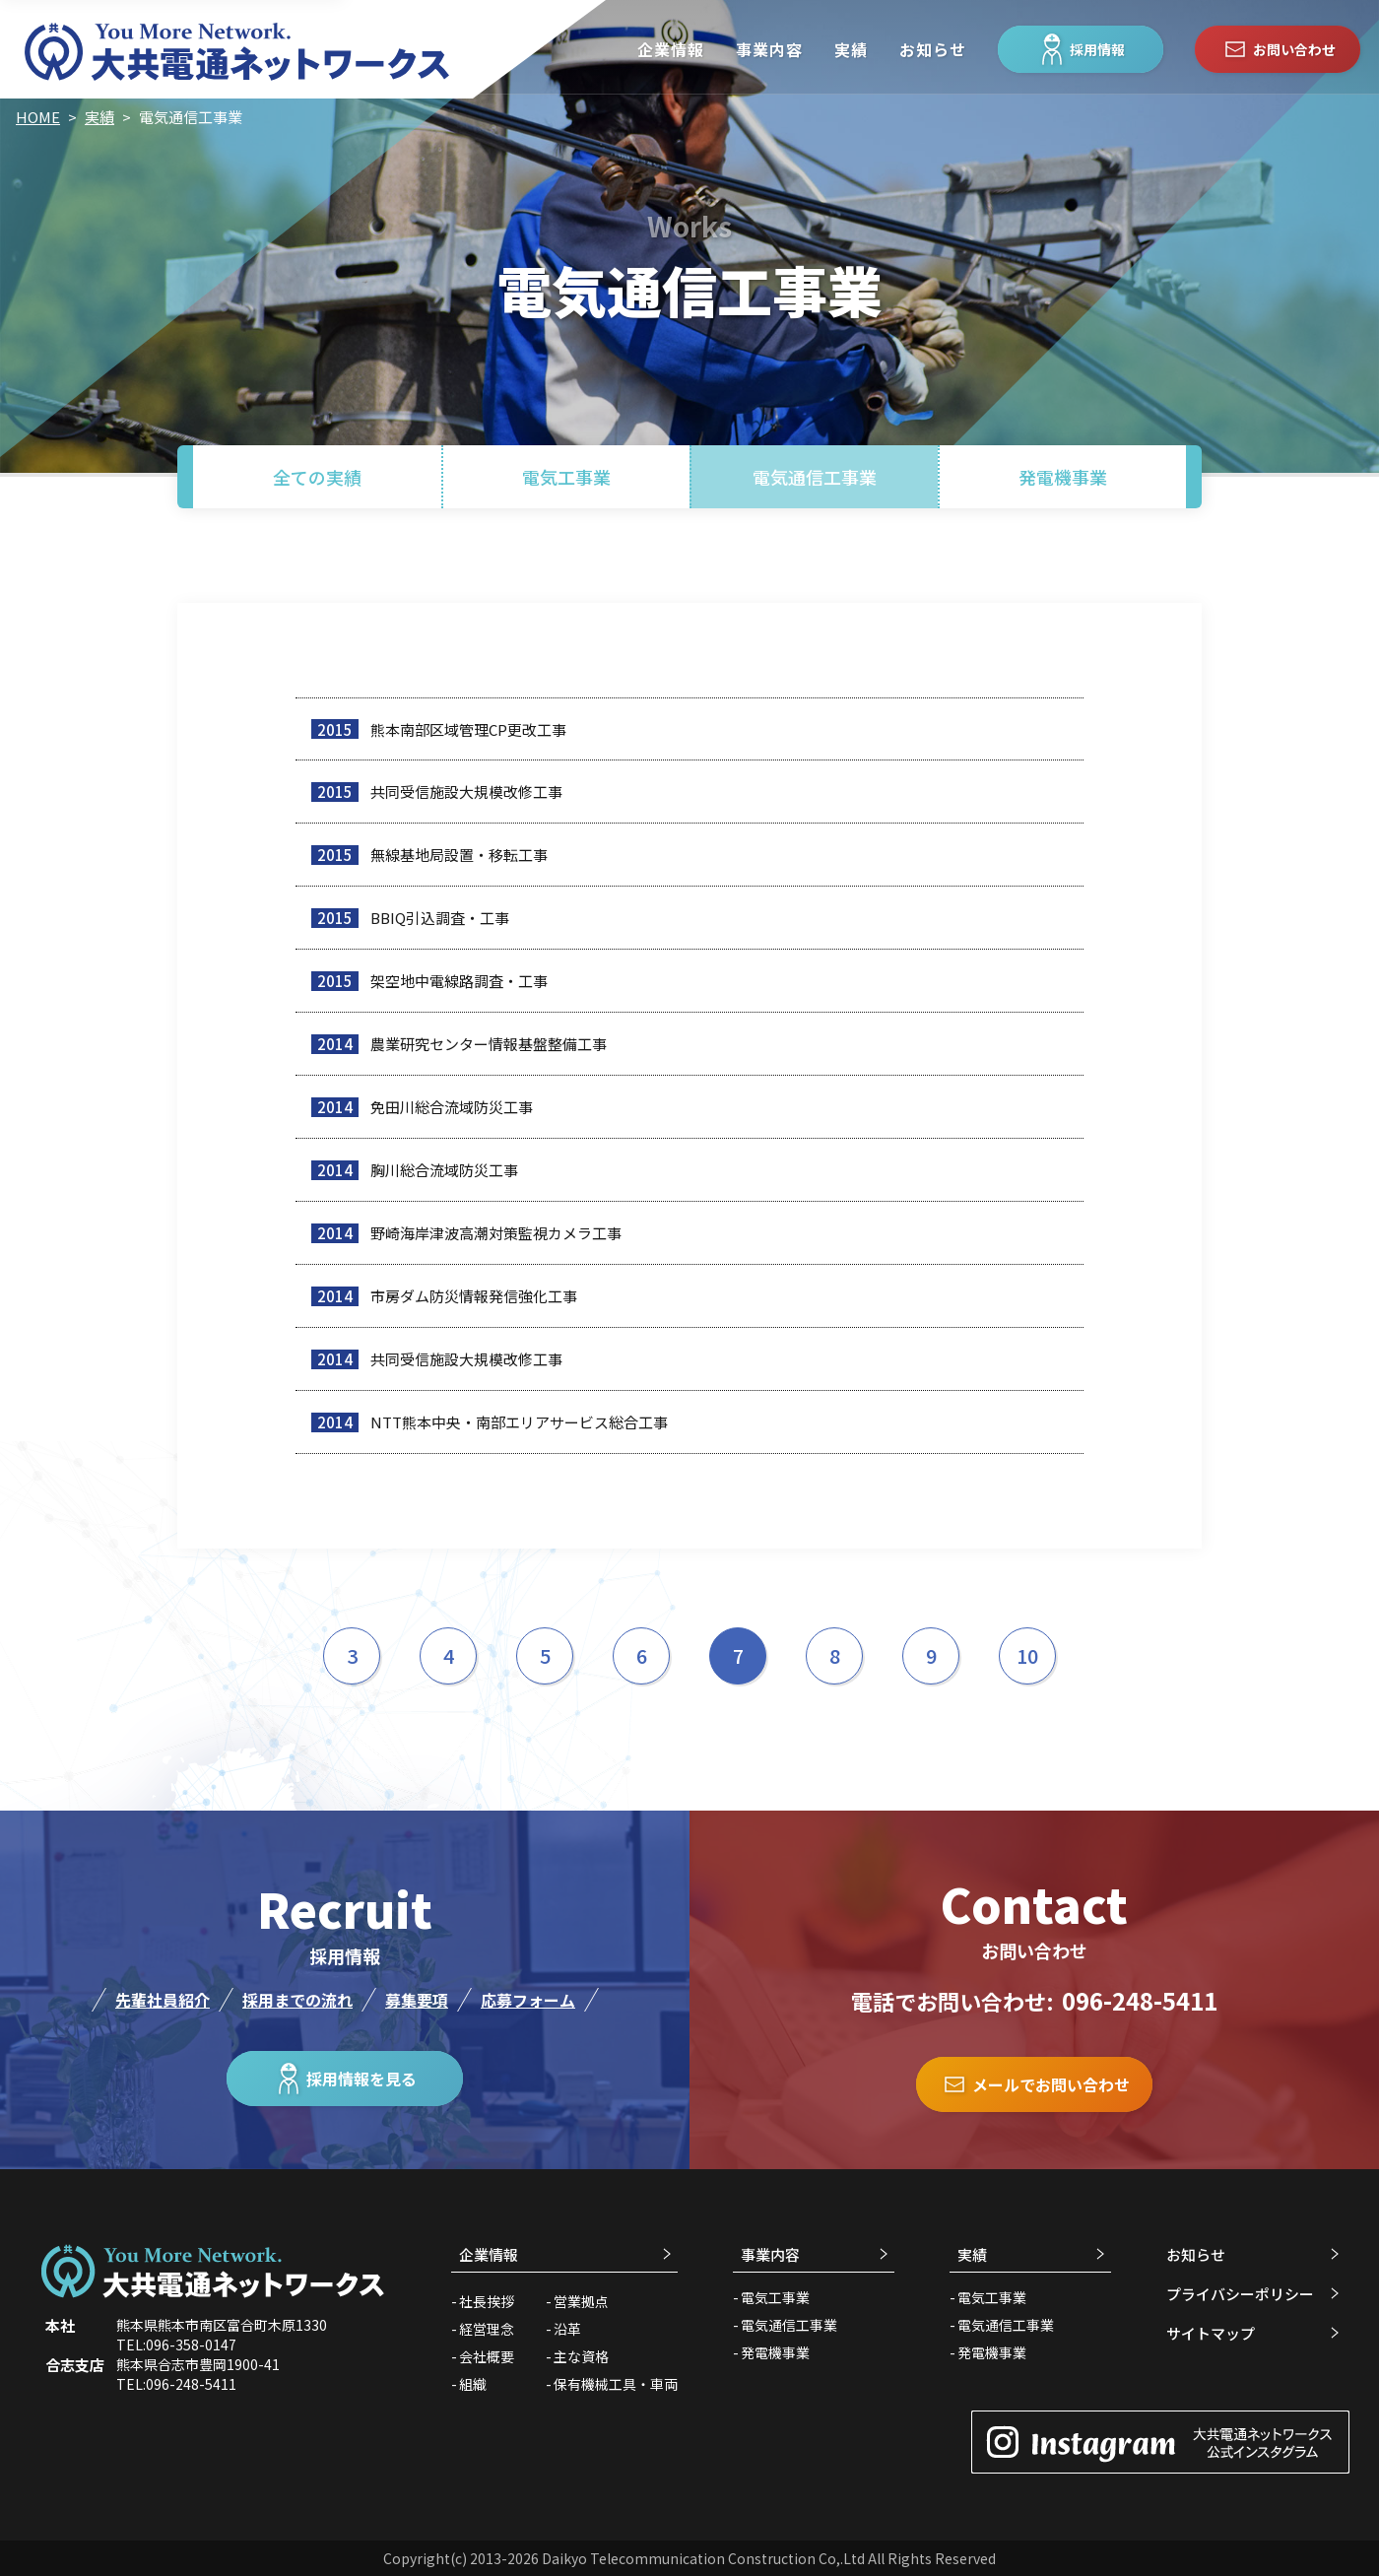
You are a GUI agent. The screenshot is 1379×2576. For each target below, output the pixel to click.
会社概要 (486, 2356)
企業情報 (670, 49)
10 (1027, 1655)
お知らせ (932, 49)
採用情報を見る (345, 2078)
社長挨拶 (486, 2301)
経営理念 (486, 2329)
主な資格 (581, 2356)
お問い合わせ (1277, 49)
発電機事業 (1062, 477)
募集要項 (416, 2000)
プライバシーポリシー (1240, 2293)
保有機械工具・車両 (616, 2384)
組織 (473, 2384)
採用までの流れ (297, 2000)
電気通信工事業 (815, 477)
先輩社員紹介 (162, 2000)
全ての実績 (317, 477)
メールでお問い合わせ (1034, 2084)
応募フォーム (528, 2000)
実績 (851, 49)
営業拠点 (581, 2301)
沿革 (567, 2329)
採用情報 (1080, 49)
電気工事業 (566, 477)
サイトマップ (1210, 2333)
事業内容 (769, 49)
